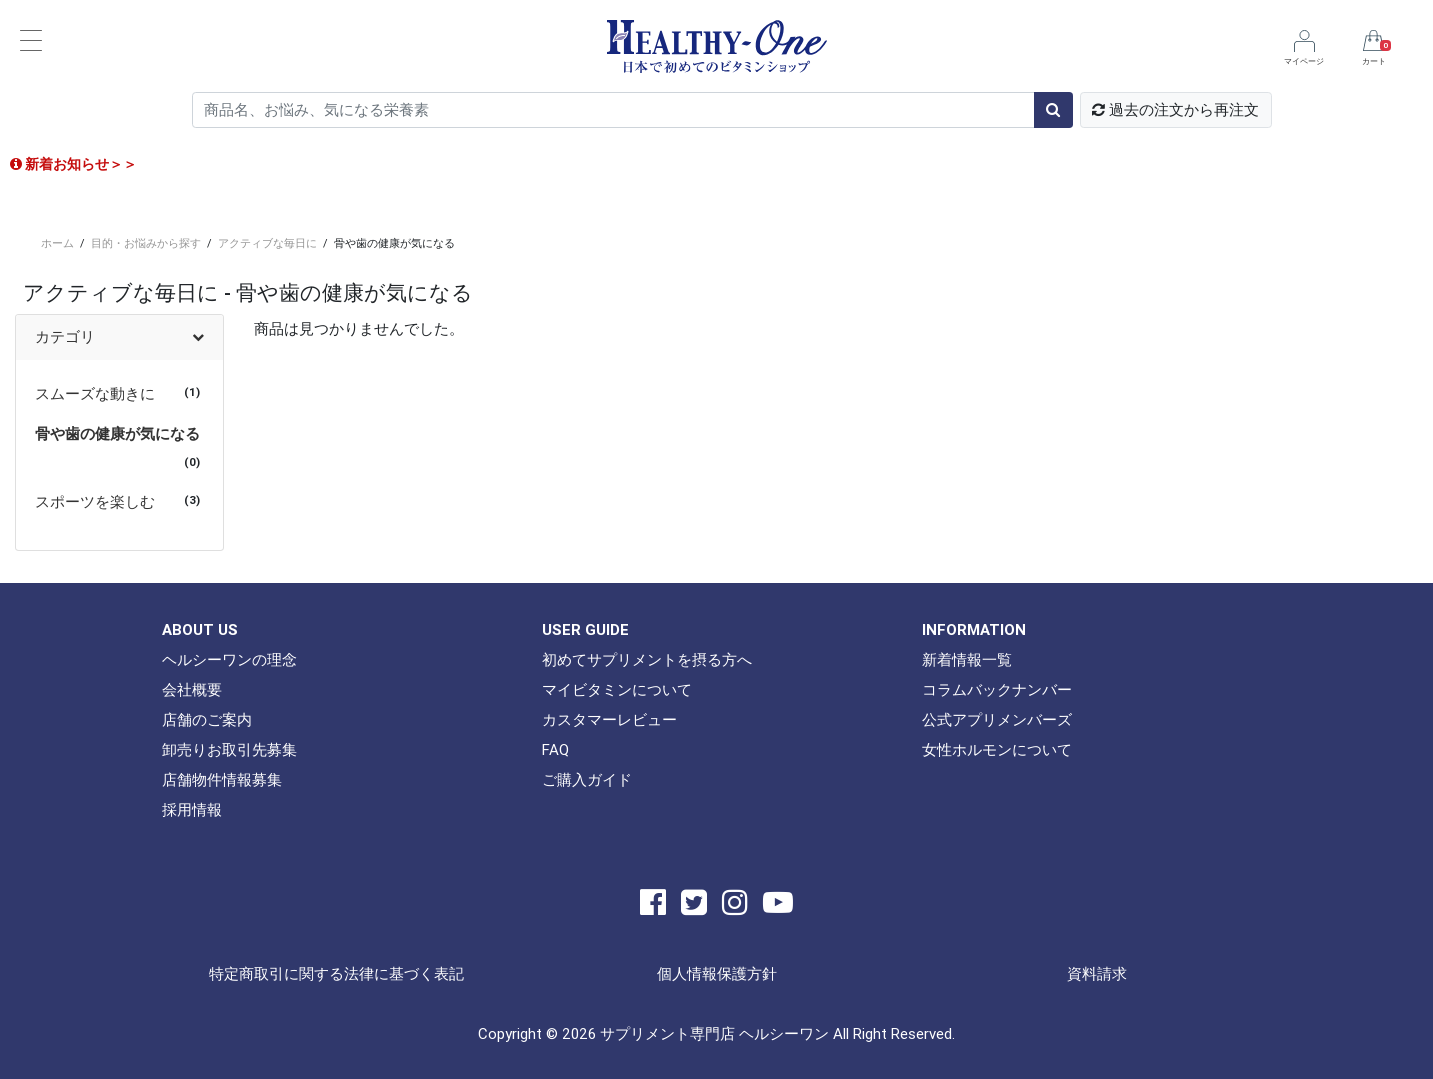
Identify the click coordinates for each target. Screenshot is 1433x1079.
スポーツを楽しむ (95, 501)
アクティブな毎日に (267, 243)
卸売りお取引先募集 (229, 749)
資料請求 (1097, 973)
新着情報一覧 (967, 659)
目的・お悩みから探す (146, 243)
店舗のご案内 (207, 719)
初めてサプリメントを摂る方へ (647, 659)
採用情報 (192, 809)
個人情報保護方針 (717, 973)
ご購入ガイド (587, 779)
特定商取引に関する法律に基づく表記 (336, 973)
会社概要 (192, 689)
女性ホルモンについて (997, 749)
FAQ (555, 749)
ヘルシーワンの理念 (229, 659)
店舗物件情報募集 (222, 779)
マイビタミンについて (617, 689)
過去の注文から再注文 (1175, 109)
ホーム (57, 243)
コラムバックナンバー (997, 689)
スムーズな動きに (95, 393)
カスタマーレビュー (609, 719)
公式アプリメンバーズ (997, 719)
